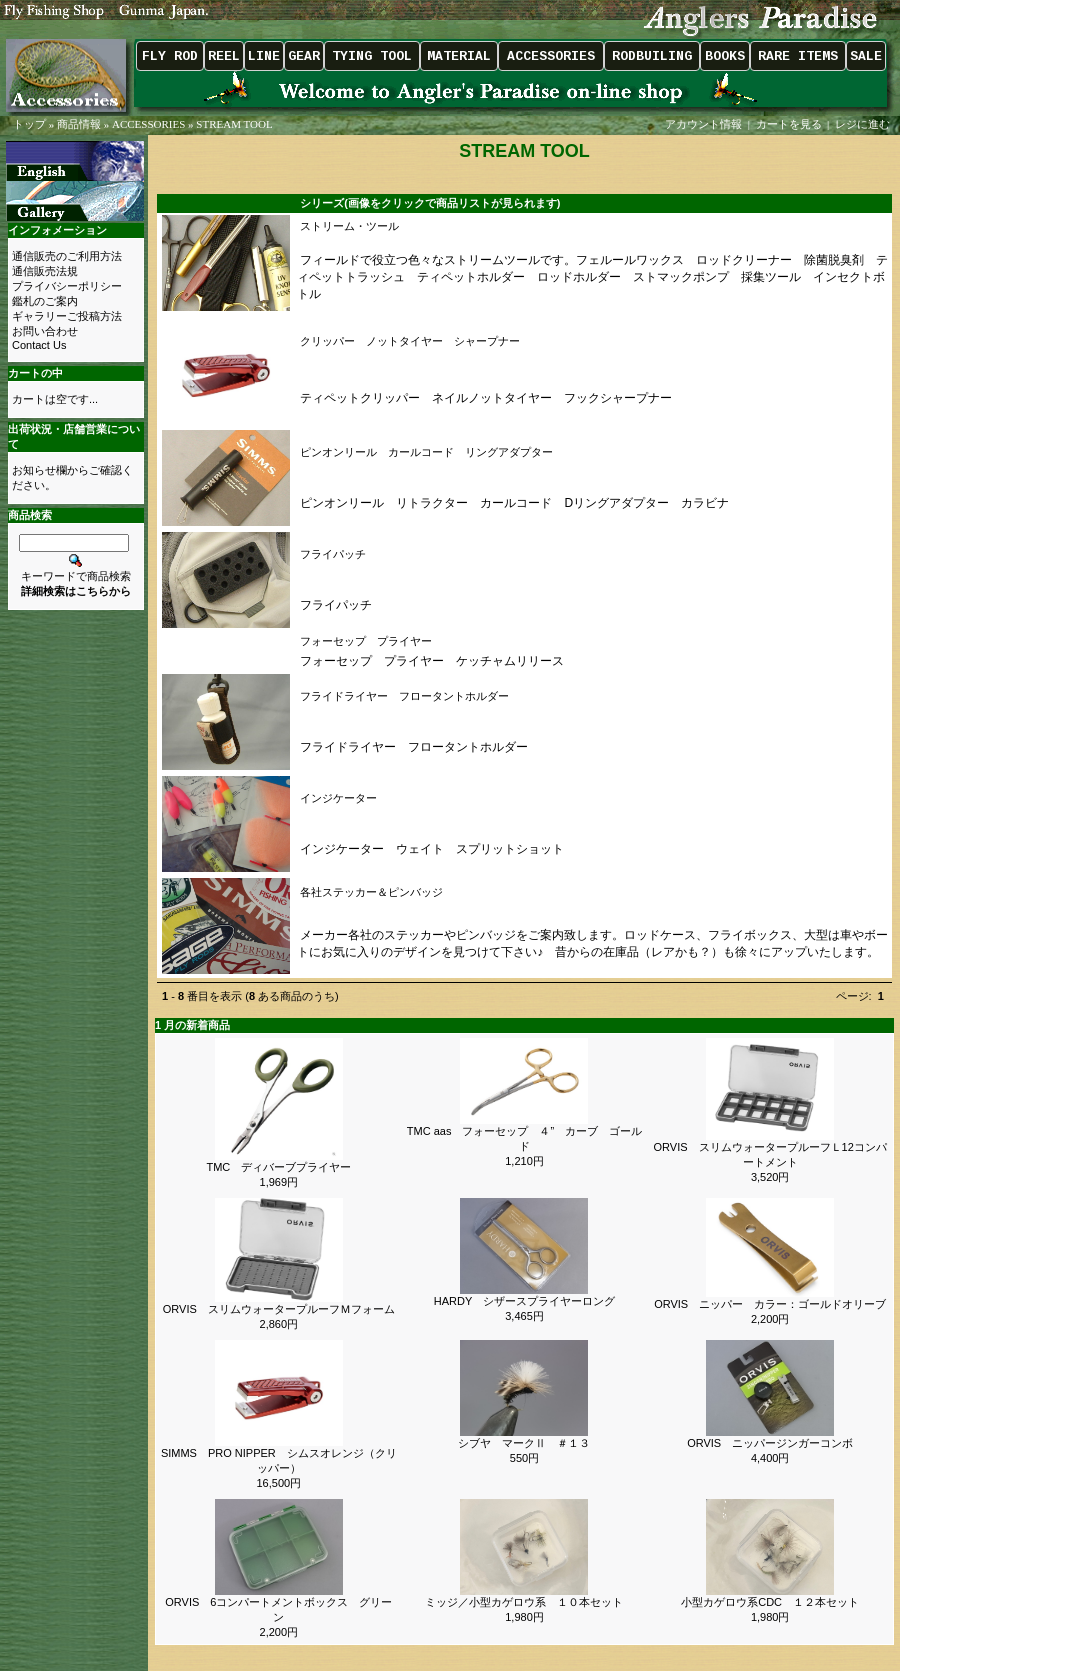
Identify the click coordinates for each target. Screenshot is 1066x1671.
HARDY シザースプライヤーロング (524, 1301)
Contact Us (39, 345)
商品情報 (79, 124)
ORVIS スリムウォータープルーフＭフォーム (279, 1309)
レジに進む (864, 124)
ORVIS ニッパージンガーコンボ (775, 1443)
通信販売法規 (45, 271)
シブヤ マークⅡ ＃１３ (524, 1443)
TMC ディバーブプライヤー (278, 1167)
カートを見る (789, 124)
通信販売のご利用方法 (67, 256)
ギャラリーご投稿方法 (67, 316)
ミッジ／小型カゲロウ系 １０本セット (524, 1602)
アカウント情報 (703, 124)
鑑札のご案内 (45, 301)
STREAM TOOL (234, 124)
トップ (29, 124)
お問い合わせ (45, 331)
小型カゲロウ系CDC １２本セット (770, 1602)
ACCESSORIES (148, 124)
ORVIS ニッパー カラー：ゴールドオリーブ (770, 1304)
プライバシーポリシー (67, 286)
